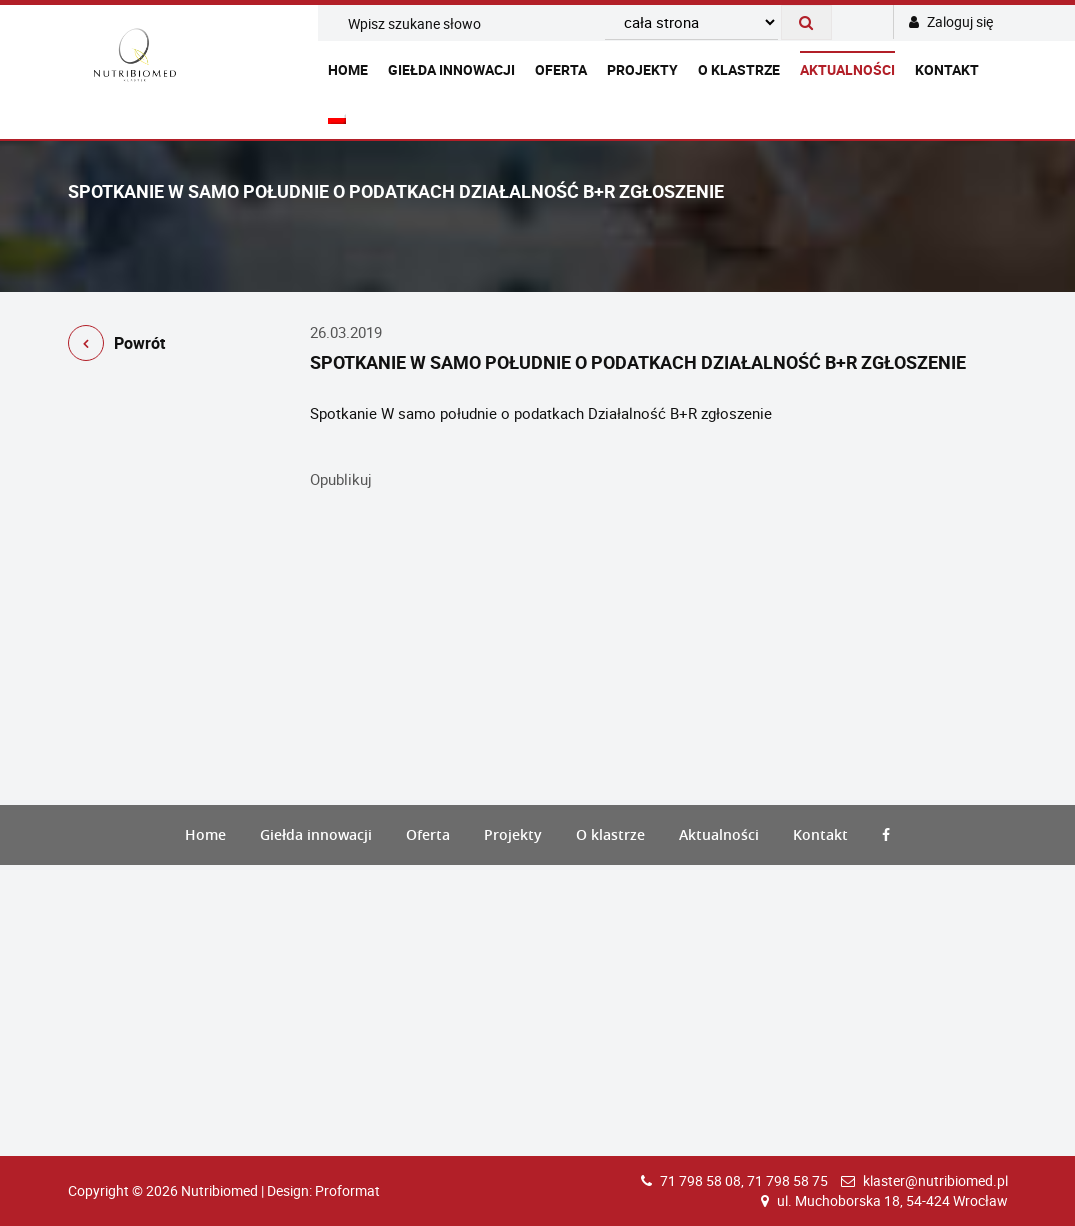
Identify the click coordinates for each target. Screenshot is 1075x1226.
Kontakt (947, 69)
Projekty (642, 69)
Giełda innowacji (451, 69)
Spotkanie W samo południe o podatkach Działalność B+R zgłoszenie (541, 413)
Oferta (561, 69)
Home (348, 69)
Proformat (347, 1190)
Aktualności (847, 69)
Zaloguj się (951, 21)
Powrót (116, 346)
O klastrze (739, 69)
